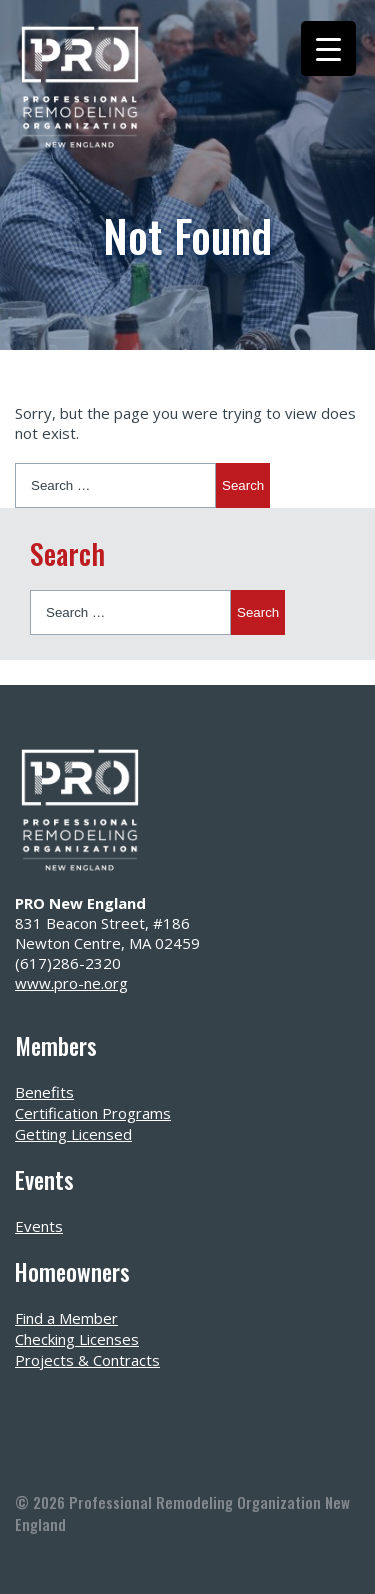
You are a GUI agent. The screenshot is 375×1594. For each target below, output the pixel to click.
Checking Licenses (77, 1339)
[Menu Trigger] (328, 48)
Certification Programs (93, 1113)
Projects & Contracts (87, 1360)
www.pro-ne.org (71, 983)
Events (39, 1226)
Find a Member (66, 1318)
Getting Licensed (73, 1134)
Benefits (44, 1092)
